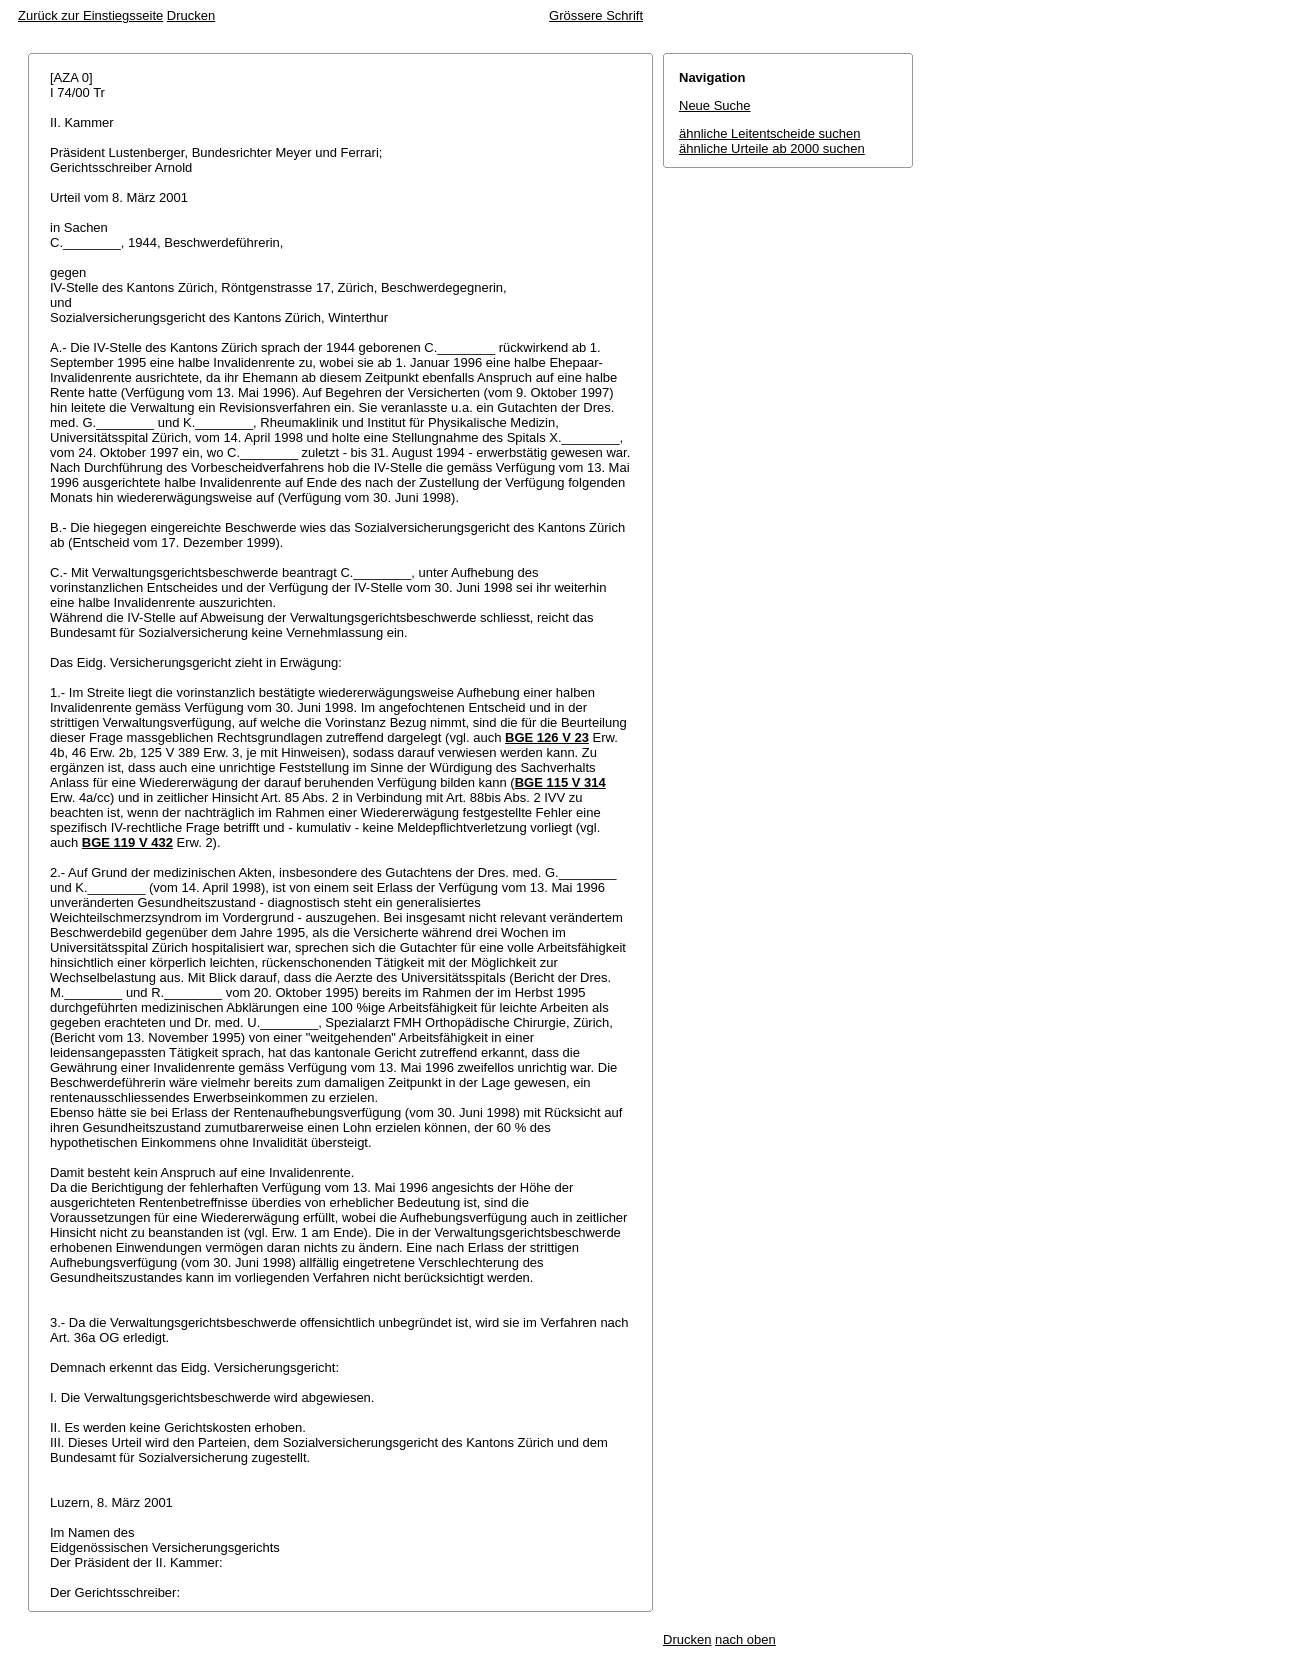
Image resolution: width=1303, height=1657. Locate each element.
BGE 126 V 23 (547, 737)
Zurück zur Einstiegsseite (90, 15)
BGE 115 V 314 (560, 782)
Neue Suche (715, 105)
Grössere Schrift (596, 15)
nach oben (745, 1639)
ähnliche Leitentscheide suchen (769, 133)
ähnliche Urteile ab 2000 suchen (772, 148)
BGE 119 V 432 (127, 842)
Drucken (191, 15)
